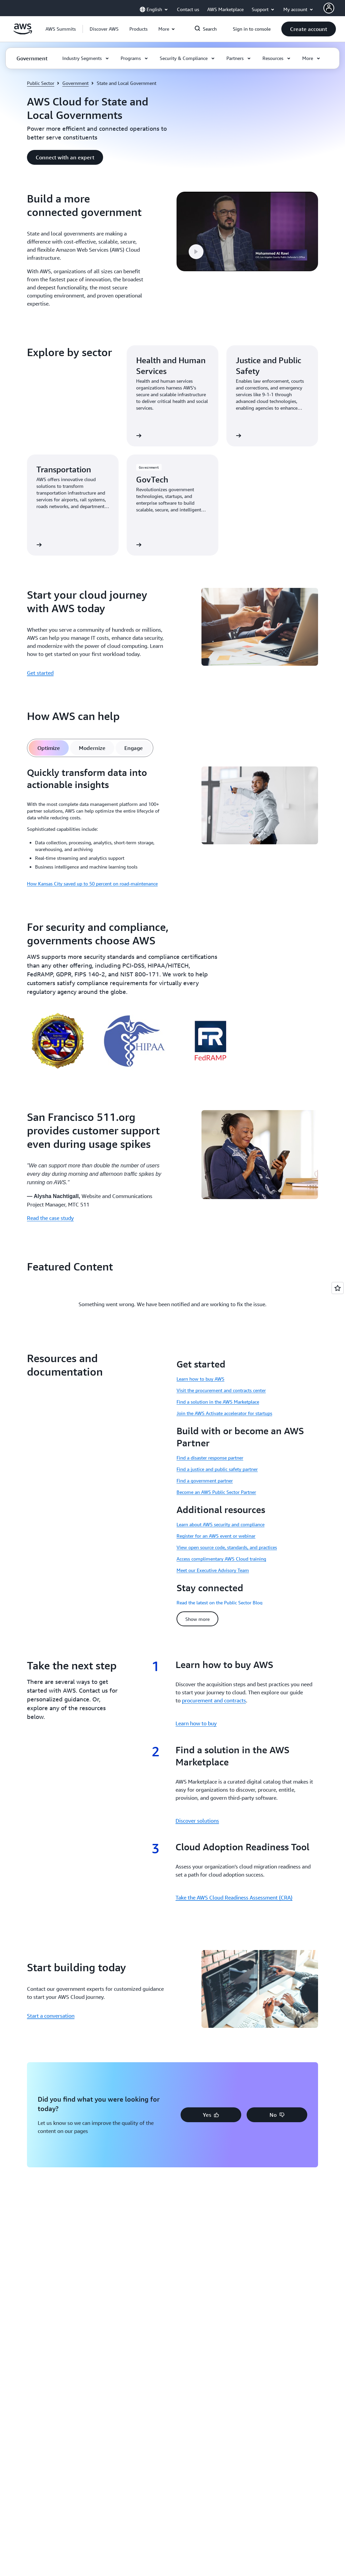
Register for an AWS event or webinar (216, 1536)
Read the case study (50, 1218)
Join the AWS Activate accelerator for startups (224, 1413)
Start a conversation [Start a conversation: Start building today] (50, 2015)
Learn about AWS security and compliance (220, 1524)
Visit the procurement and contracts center (221, 1390)
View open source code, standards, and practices (227, 1547)
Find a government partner (205, 1480)
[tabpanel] (172, 827)
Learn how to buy (196, 1723)
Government (75, 83)
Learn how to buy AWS (200, 1379)
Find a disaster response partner (210, 1457)
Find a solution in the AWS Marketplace (218, 1402)
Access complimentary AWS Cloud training (221, 1559)
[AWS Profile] (328, 8)
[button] (104, 29)
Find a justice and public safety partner (217, 1469)
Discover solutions (197, 1820)
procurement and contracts (214, 1700)
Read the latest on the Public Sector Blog (219, 1602)
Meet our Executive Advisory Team (213, 1570)
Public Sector (40, 83)
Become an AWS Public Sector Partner (216, 1492)
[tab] (49, 748)
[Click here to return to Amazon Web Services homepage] (22, 32)
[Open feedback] (338, 1288)
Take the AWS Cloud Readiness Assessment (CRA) (234, 1897)
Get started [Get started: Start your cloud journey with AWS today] (40, 672)
